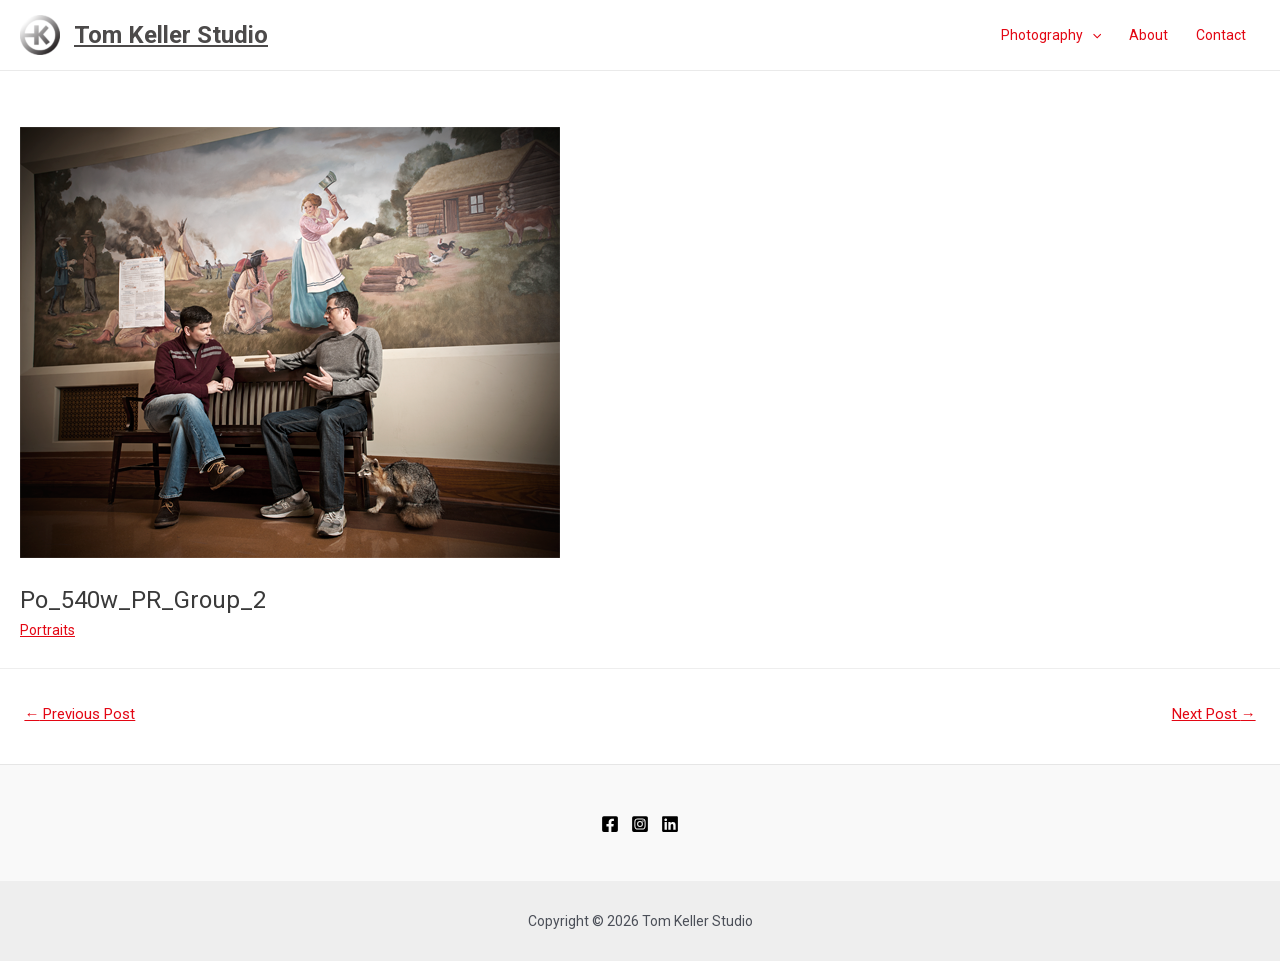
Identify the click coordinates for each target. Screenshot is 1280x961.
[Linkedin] (670, 824)
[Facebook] (610, 824)
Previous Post (79, 714)
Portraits (47, 630)
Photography (1051, 35)
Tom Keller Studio (171, 35)
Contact (1221, 35)
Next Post (1214, 714)
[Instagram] (640, 824)
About (1148, 35)
